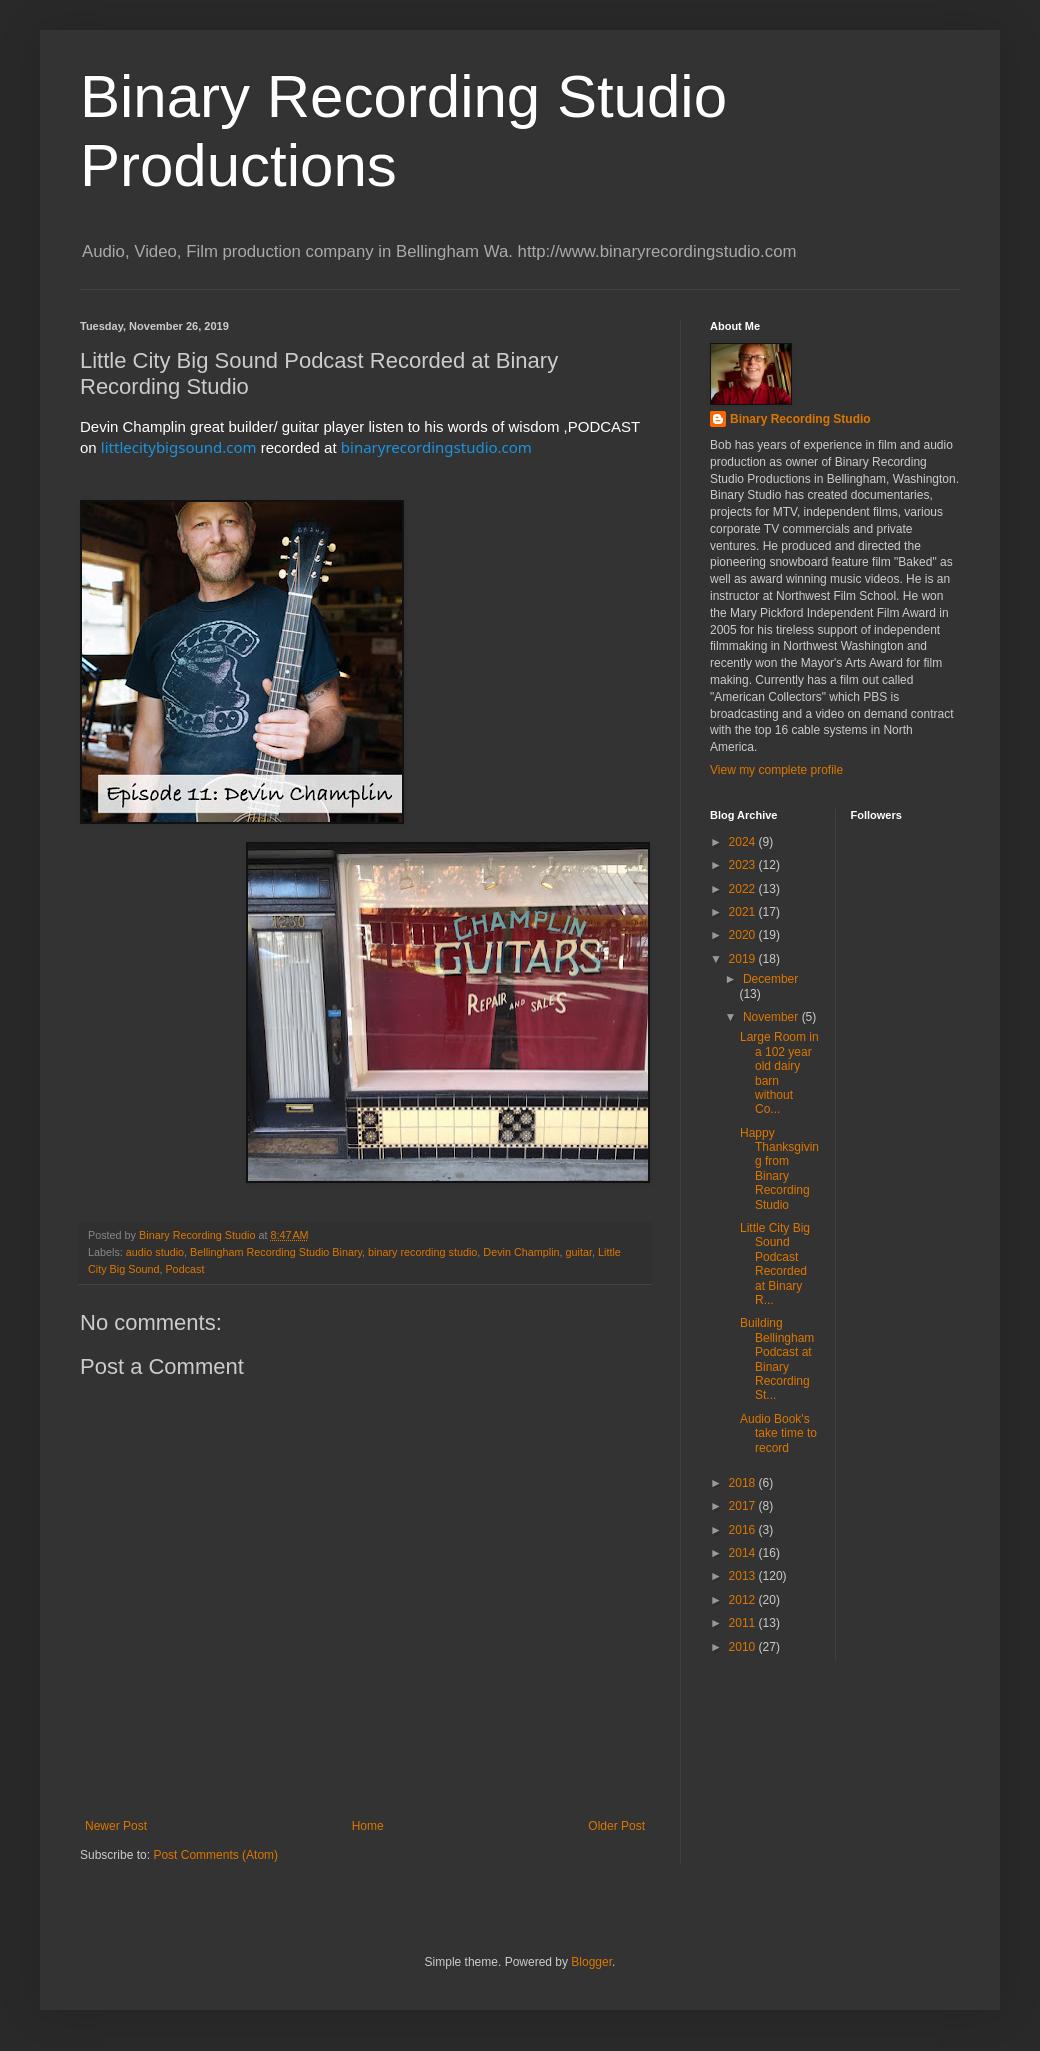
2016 (744, 1530)
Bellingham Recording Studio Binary (276, 1252)
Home (368, 1826)
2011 (744, 1623)
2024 (744, 842)
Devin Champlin (521, 1252)
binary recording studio (422, 1252)
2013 (744, 1576)
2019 (744, 959)
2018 (744, 1483)
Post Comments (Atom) (215, 1855)
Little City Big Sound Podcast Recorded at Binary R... (775, 1264)
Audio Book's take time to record (778, 1433)
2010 (744, 1647)
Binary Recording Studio (800, 419)
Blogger (591, 1962)
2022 (744, 889)
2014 (744, 1553)
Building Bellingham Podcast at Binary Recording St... (777, 1359)
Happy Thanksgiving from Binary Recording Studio (779, 1169)
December (770, 979)
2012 (744, 1600)
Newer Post (116, 1826)
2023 (744, 865)
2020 (744, 935)
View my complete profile (776, 770)
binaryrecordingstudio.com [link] (436, 447)
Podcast (184, 1269)
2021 (744, 912)
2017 (744, 1506)
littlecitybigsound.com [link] (179, 447)
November (772, 1017)
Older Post (616, 1826)
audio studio (155, 1252)
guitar (579, 1252)
